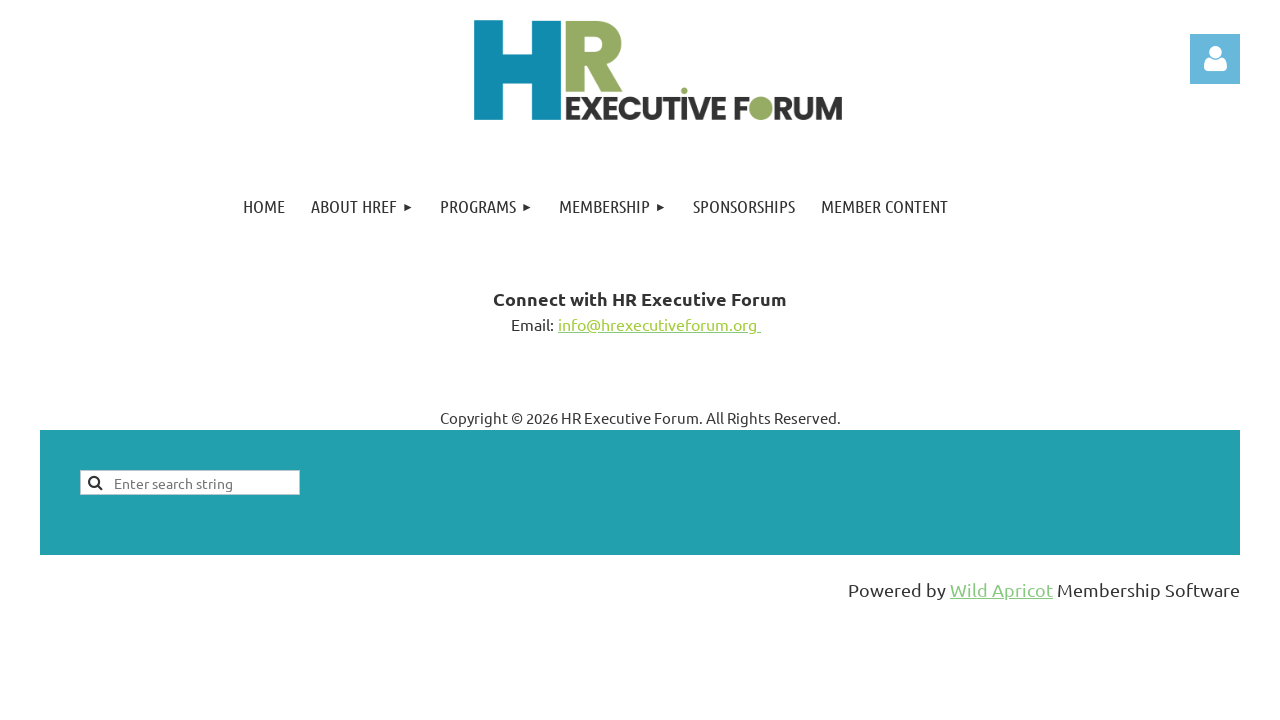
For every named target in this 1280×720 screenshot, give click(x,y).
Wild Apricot (1001, 589)
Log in (1215, 59)
